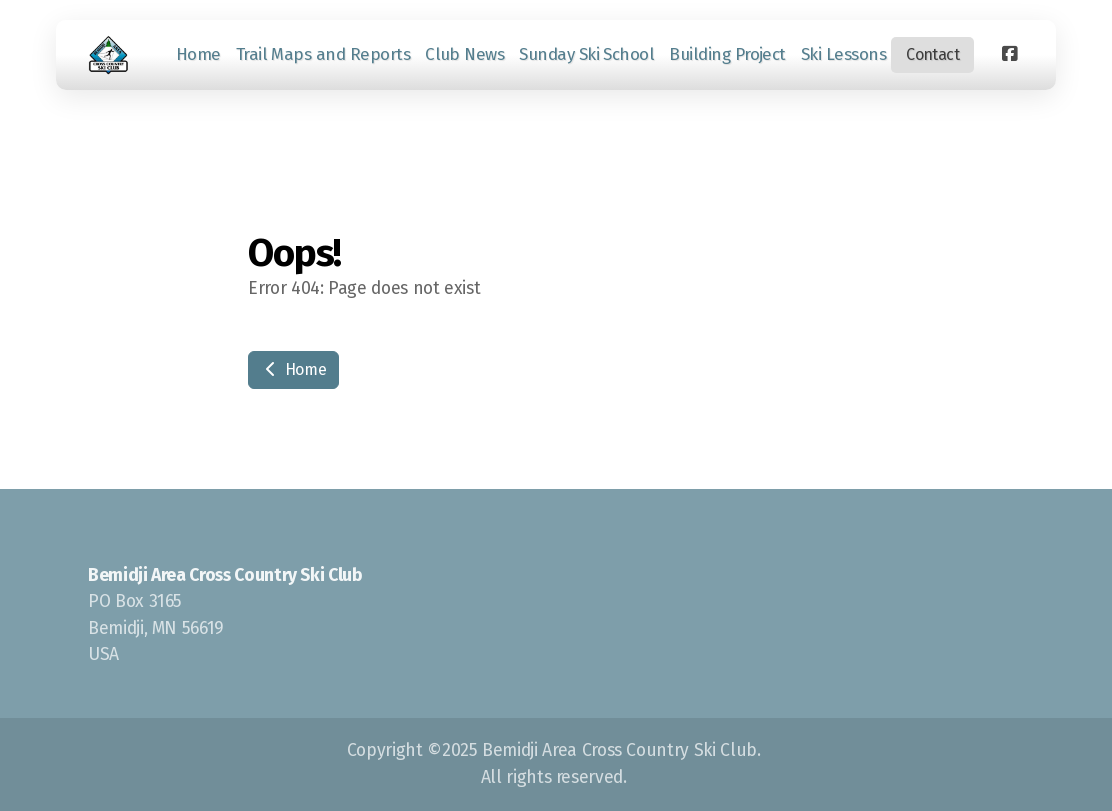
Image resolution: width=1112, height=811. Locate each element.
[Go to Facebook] (1009, 55)
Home (293, 369)
